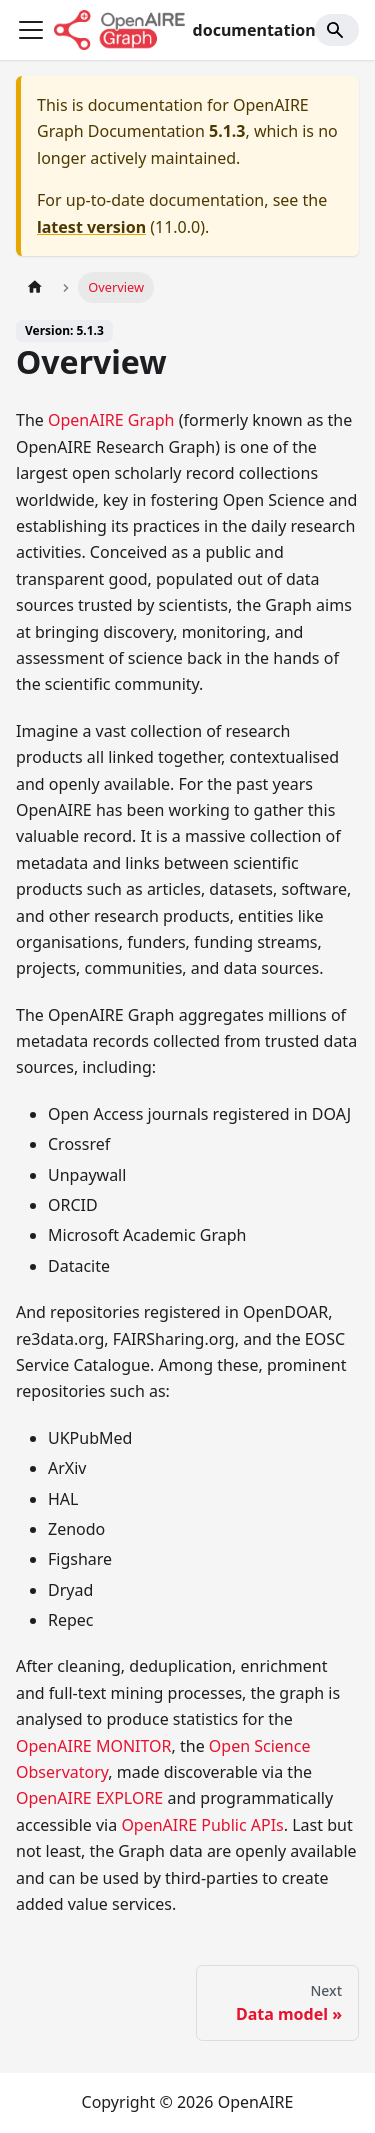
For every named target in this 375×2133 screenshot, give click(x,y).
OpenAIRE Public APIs (202, 1825)
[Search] (337, 30)
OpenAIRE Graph (111, 420)
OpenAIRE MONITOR (94, 1746)
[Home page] (35, 287)
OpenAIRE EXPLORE (89, 1798)
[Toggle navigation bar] (31, 30)
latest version (91, 227)
